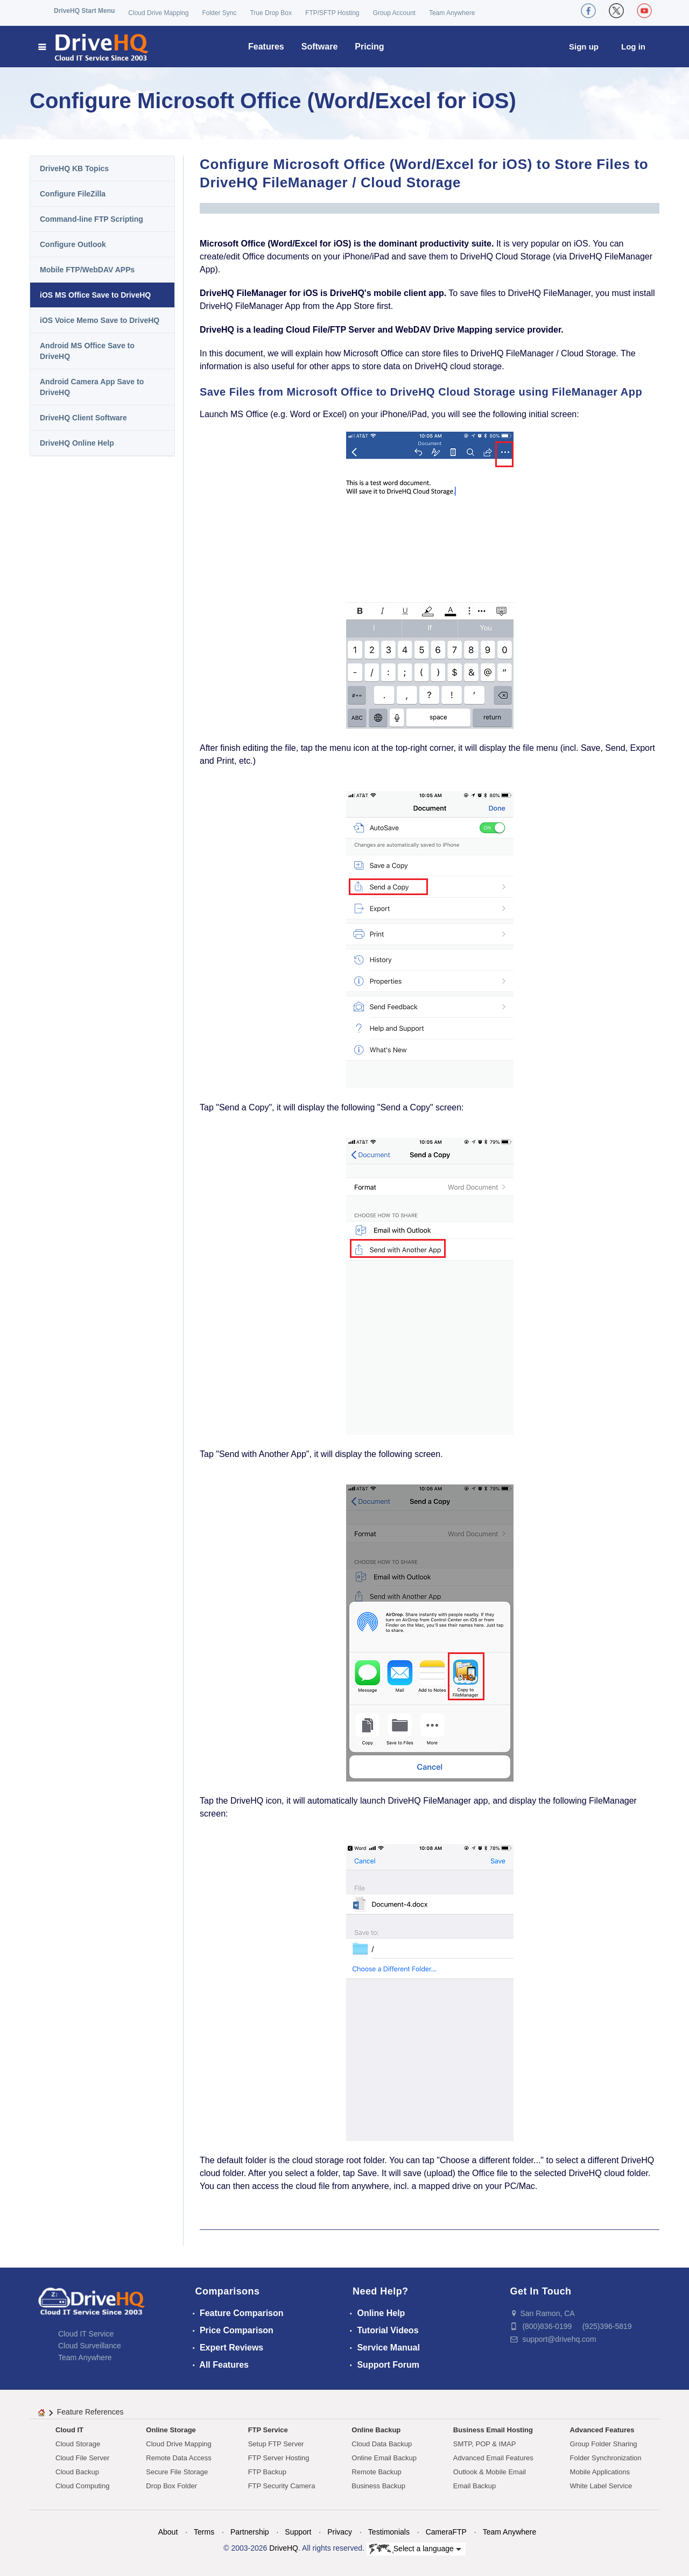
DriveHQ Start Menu (84, 11)
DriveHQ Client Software (83, 417)
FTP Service (268, 2430)
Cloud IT (69, 2430)
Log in (633, 46)
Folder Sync (219, 13)
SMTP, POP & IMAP (484, 2444)
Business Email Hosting (493, 2430)
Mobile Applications (600, 2472)
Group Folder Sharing (603, 2444)
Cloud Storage (77, 2444)
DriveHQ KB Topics (74, 168)
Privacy (339, 2532)
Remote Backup (376, 2472)
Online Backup (375, 2430)
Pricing (369, 46)
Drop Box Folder (171, 2486)
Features (266, 46)
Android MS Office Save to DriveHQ (87, 351)
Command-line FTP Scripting (91, 219)
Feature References (90, 2412)
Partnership (249, 2532)
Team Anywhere (452, 13)
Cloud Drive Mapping (158, 13)
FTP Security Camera (281, 2486)
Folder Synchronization (606, 2458)
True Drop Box (271, 13)
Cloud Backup (77, 2472)
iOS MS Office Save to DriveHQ (95, 295)
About (168, 2532)
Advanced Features (602, 2430)
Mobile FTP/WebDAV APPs (87, 269)
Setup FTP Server (276, 2444)
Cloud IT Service (86, 2333)
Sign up (584, 46)
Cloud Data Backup (381, 2444)
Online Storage (170, 2430)
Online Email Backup (384, 2458)
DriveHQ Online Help (77, 443)
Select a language (415, 2549)
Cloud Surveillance (89, 2345)
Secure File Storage (177, 2472)
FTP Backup (267, 2472)
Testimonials (389, 2532)
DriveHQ (283, 2548)
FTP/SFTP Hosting (332, 13)
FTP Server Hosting (279, 2458)
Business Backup (378, 2486)
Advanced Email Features (493, 2458)
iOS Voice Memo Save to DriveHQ (99, 320)
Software (319, 46)
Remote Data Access (178, 2458)
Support (298, 2532)
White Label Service (601, 2486)
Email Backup (474, 2486)
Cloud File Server (82, 2458)
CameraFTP (446, 2532)
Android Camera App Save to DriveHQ (92, 387)
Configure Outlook (73, 244)
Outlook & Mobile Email (489, 2472)
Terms (204, 2532)
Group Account (394, 13)
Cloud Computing (82, 2486)
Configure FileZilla (73, 193)
